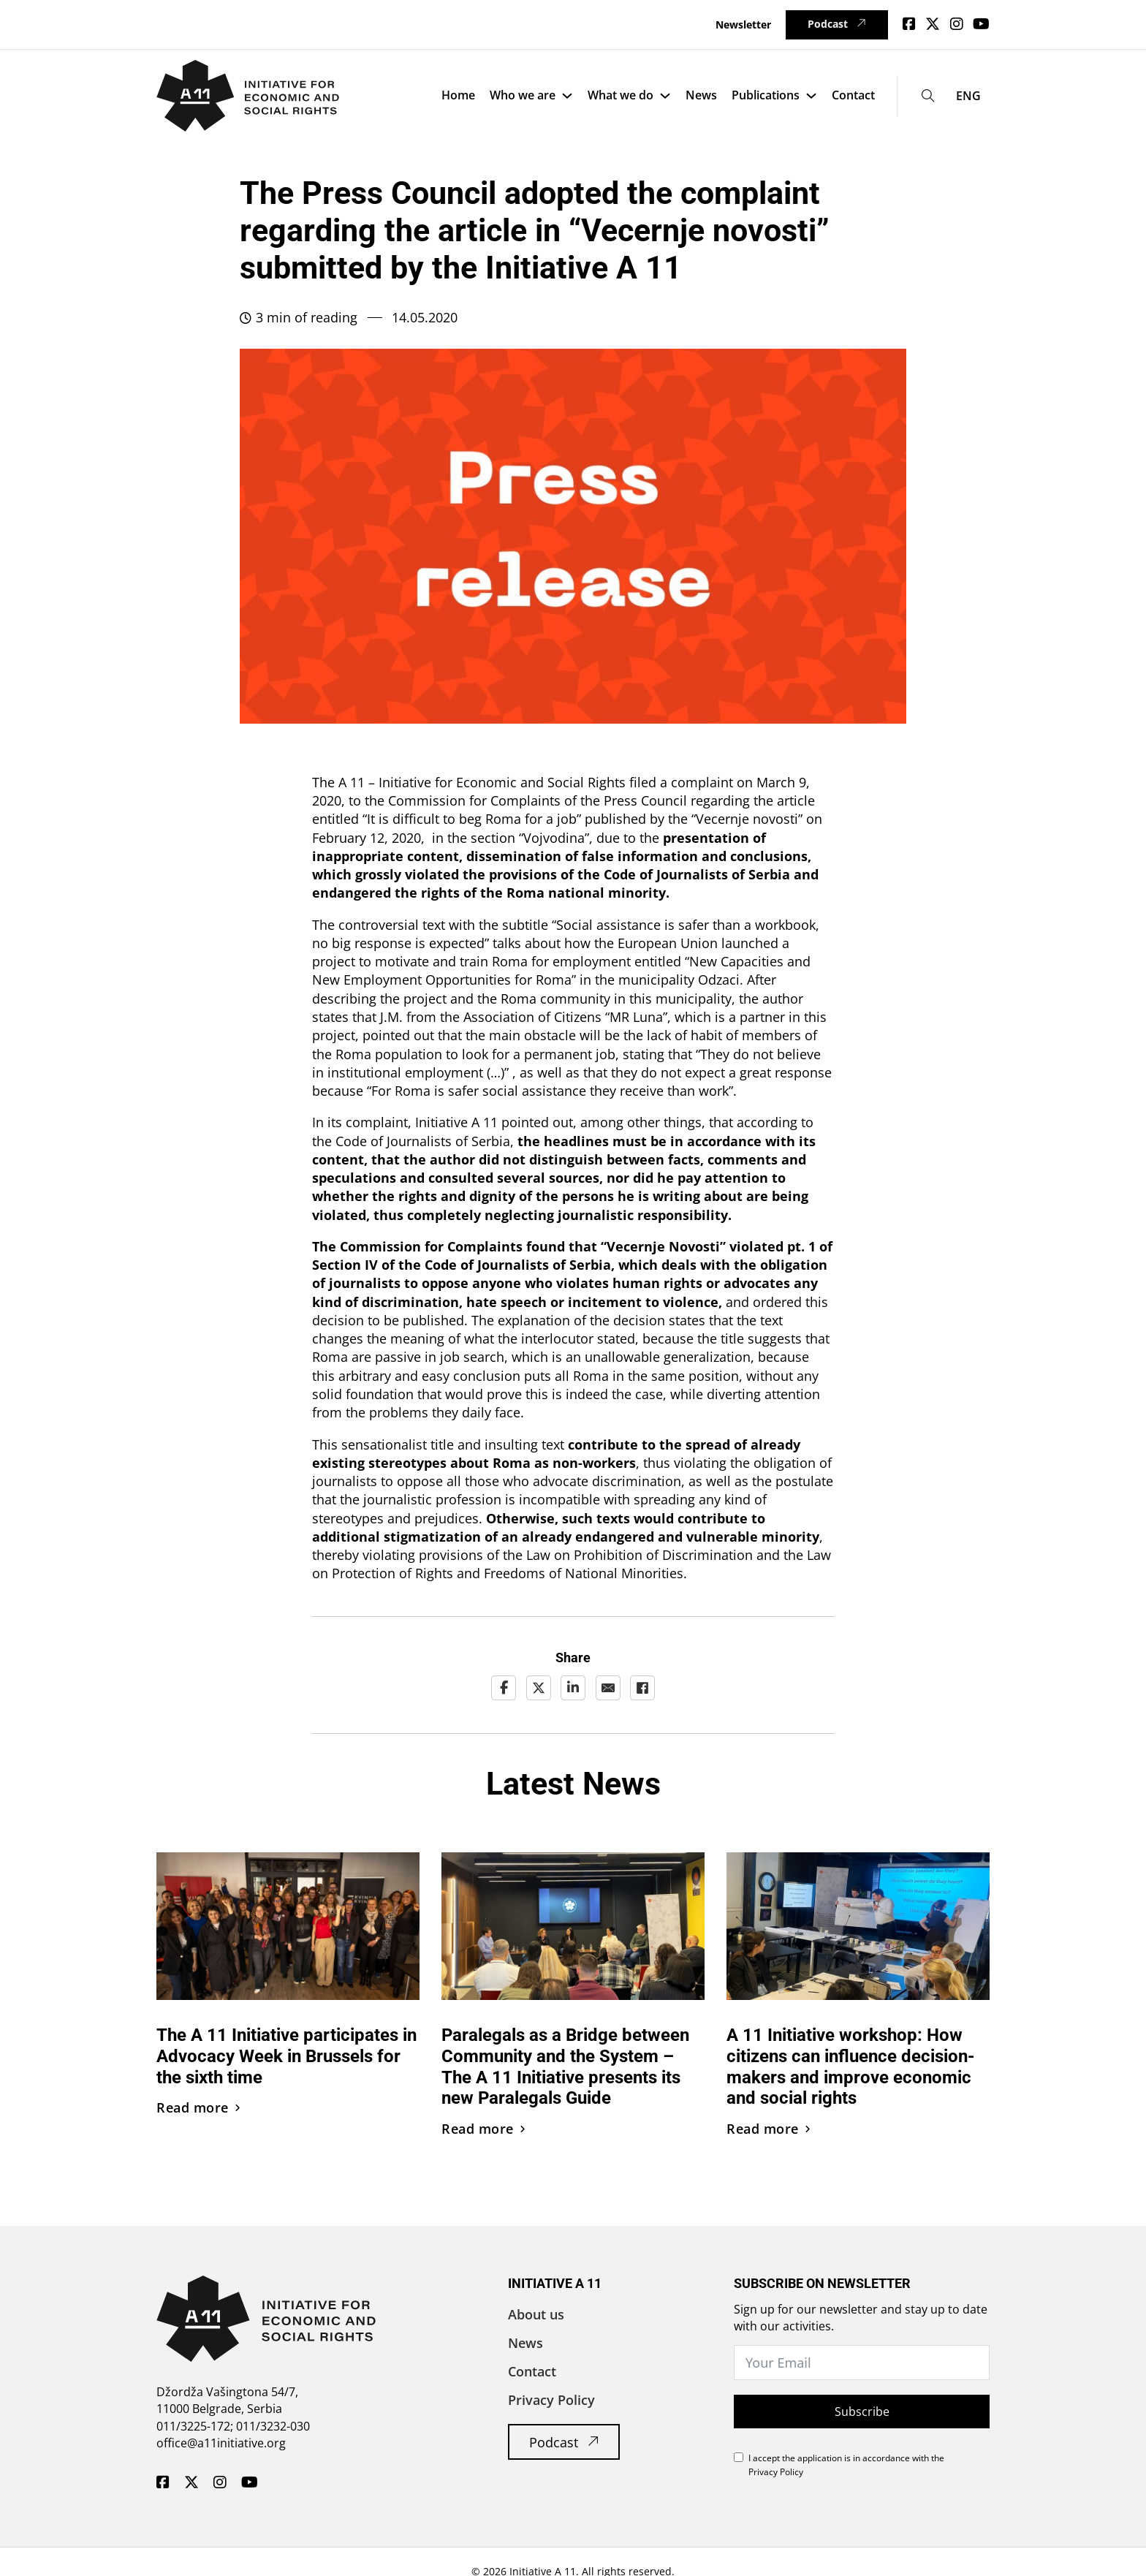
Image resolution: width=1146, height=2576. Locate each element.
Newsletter (743, 24)
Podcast (836, 24)
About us (536, 2314)
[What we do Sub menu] (665, 96)
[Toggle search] (928, 95)
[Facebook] (503, 1687)
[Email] (608, 1687)
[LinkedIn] (573, 1687)
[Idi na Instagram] (956, 24)
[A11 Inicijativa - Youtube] (249, 2483)
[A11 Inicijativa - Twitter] (191, 2483)
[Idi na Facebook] (909, 24)
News (701, 95)
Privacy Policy (551, 2400)
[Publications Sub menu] (811, 96)
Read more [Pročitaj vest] (198, 2107)
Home (458, 95)
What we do (620, 95)
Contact (853, 95)
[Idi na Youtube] (981, 24)
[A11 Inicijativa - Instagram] (220, 2483)
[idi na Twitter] (932, 24)
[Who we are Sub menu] (567, 96)
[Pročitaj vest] (288, 1924)
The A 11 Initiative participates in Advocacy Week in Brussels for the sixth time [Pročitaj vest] (286, 2056)
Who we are (522, 95)
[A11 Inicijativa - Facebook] (163, 2483)
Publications (766, 95)
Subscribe (862, 2411)
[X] (538, 1687)
